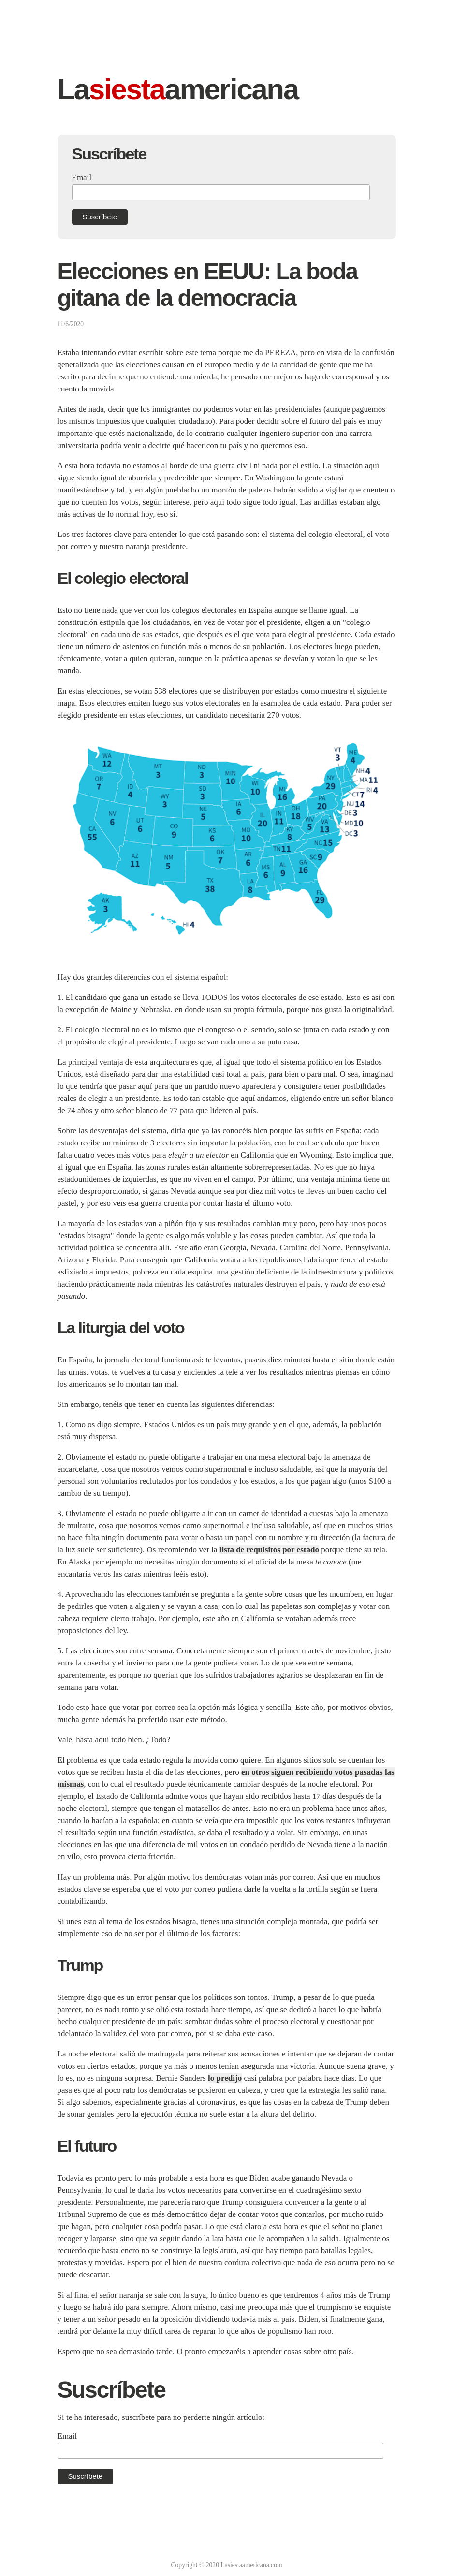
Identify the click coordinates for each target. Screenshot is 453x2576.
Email (82, 177)
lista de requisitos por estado (269, 1549)
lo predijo (225, 2078)
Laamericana (178, 89)
